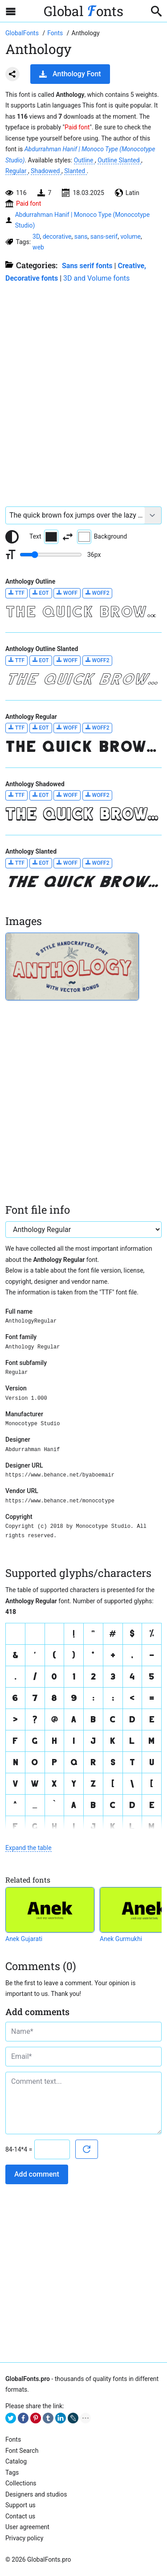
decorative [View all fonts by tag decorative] (57, 236)
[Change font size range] (51, 554)
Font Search (21, 2450)
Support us (20, 2505)
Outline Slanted (119, 160)
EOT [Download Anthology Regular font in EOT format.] (41, 727)
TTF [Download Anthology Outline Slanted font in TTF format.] (16, 660)
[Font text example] (75, 515)
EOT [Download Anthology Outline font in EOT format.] (41, 592)
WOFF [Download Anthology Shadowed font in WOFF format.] (67, 795)
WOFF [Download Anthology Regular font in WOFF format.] (67, 727)
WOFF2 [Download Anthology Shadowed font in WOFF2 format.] (98, 795)
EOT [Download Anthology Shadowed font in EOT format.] (41, 795)
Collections (21, 2483)
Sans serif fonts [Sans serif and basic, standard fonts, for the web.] (87, 265)
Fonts (13, 2439)
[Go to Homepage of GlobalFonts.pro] (22, 33)
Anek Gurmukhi (121, 1938)
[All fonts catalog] (56, 33)
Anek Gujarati (23, 1938)
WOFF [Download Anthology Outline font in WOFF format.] (67, 592)
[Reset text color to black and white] (12, 536)
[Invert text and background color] (67, 536)
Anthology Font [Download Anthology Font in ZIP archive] (70, 74)
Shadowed (46, 170)
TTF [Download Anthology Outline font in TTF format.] (16, 592)
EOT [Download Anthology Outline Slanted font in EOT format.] (41, 660)
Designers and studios (36, 2494)
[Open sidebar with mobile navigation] (10, 11)
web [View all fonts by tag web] (38, 247)
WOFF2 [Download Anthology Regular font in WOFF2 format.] (98, 727)
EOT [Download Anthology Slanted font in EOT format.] (41, 862)
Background (102, 537)
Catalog (16, 2461)
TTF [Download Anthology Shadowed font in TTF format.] (16, 795)
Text (43, 537)
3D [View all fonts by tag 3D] (36, 236)
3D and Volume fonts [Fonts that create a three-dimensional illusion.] (96, 278)
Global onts (83, 11)
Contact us (20, 2516)
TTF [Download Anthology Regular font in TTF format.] (16, 727)
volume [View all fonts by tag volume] (130, 236)
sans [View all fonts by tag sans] (81, 236)
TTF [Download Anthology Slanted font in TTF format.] (16, 862)
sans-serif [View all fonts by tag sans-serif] (104, 236)
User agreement (27, 2526)
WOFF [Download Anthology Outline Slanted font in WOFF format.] (67, 660)
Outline (84, 160)
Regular (16, 170)
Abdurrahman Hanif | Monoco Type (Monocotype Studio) (82, 220)
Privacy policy (24, 2538)
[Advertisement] (83, 390)
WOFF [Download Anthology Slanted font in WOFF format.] (67, 862)
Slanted (75, 170)
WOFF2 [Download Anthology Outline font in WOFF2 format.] (98, 592)
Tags (12, 2472)
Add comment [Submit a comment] (36, 2174)
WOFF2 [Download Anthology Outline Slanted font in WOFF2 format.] (98, 660)
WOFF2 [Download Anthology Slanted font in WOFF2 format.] (98, 862)
